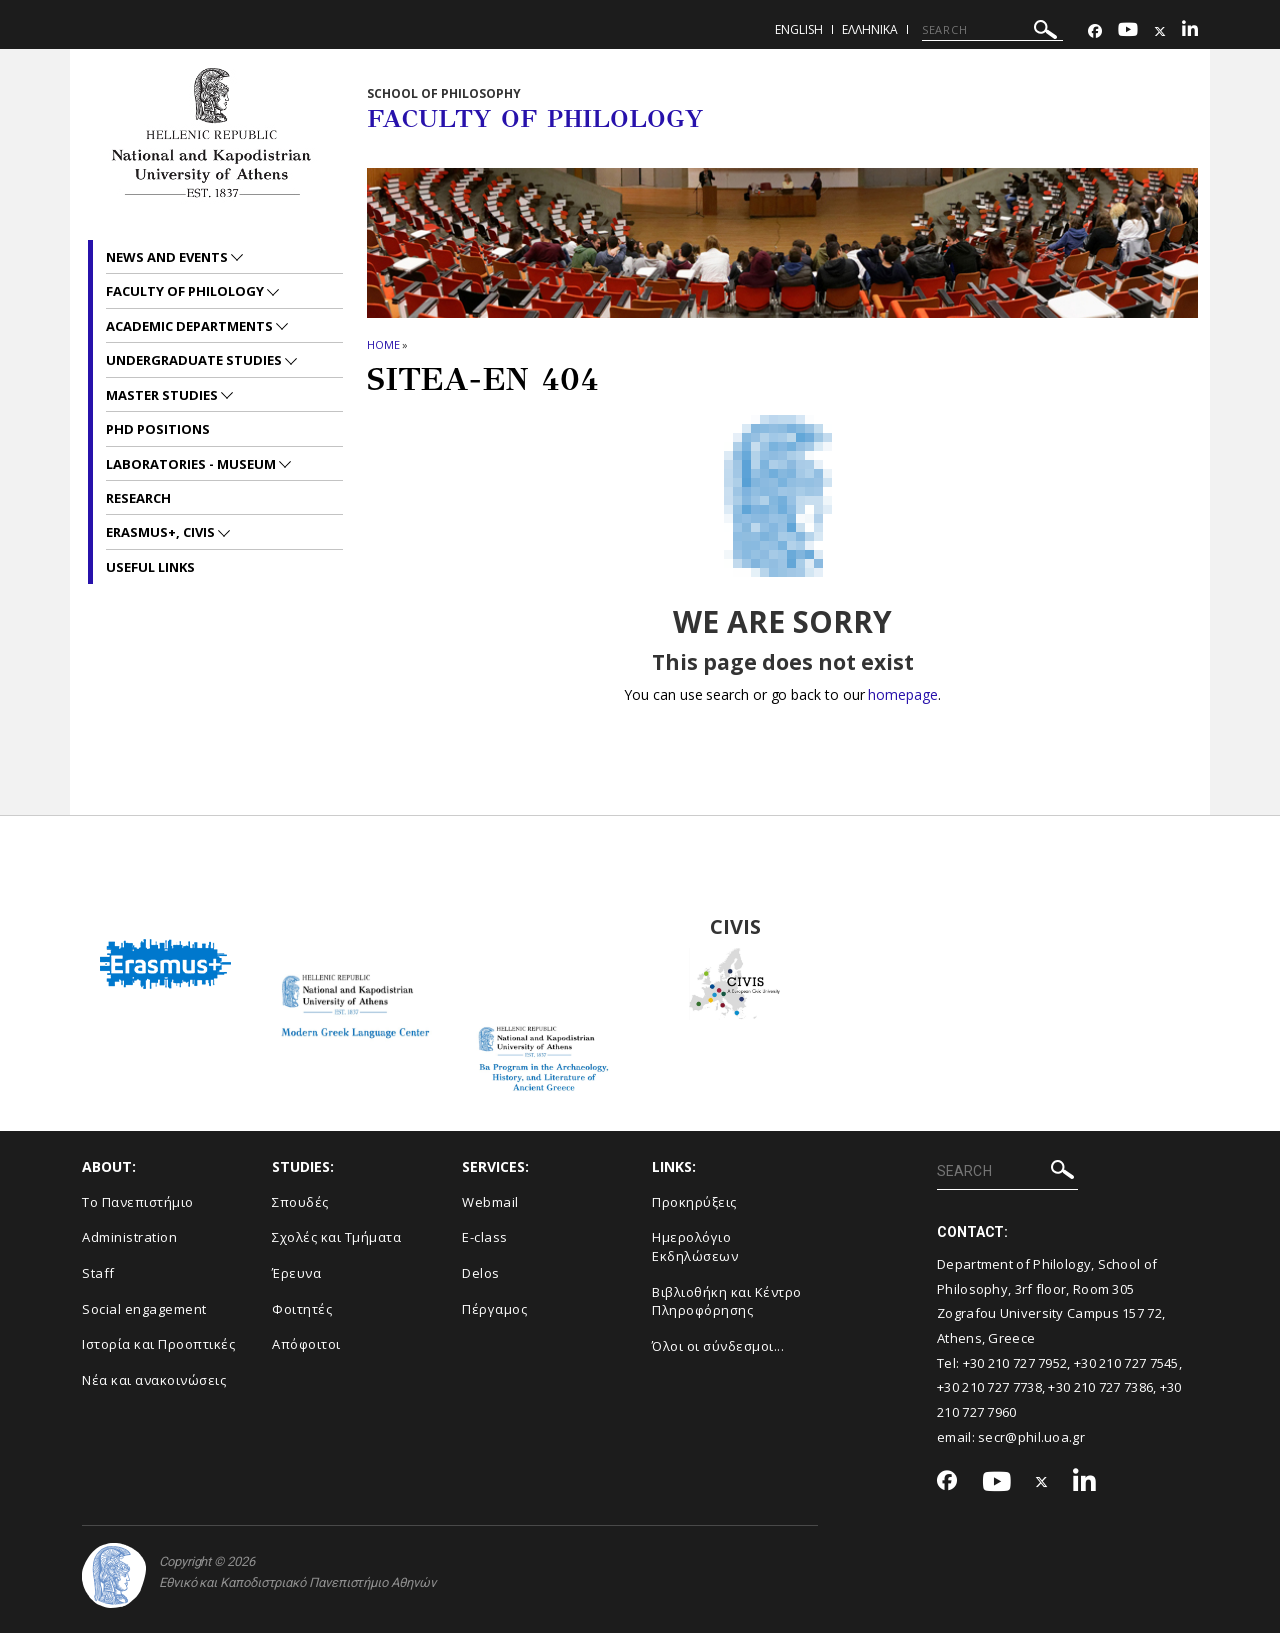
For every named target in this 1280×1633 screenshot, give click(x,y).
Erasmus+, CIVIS (162, 532)
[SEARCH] (992, 30)
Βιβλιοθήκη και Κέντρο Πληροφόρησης (727, 1301)
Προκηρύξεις (694, 1202)
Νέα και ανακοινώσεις (154, 1380)
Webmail (490, 1202)
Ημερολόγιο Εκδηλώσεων (695, 1246)
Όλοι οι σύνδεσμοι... (718, 1346)
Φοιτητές (302, 1309)
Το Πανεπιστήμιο (138, 1202)
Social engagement (144, 1309)
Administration (129, 1237)
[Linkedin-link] (1190, 31)
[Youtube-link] (1128, 31)
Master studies (163, 395)
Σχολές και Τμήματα (336, 1237)
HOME (383, 344)
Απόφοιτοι (306, 1344)
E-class (485, 1237)
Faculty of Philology (186, 291)
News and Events (168, 257)
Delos (481, 1273)
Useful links (150, 567)
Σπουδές (300, 1202)
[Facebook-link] (1095, 31)
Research (138, 498)
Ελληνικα (870, 29)
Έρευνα (296, 1273)
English (799, 29)
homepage (902, 694)
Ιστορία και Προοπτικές (158, 1344)
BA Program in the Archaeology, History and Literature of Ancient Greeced (545, 927)
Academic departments (191, 326)
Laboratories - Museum (192, 464)
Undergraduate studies (195, 360)
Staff (98, 1273)
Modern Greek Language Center (355, 927)
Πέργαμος (494, 1309)
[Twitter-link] (1160, 31)
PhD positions (158, 429)
